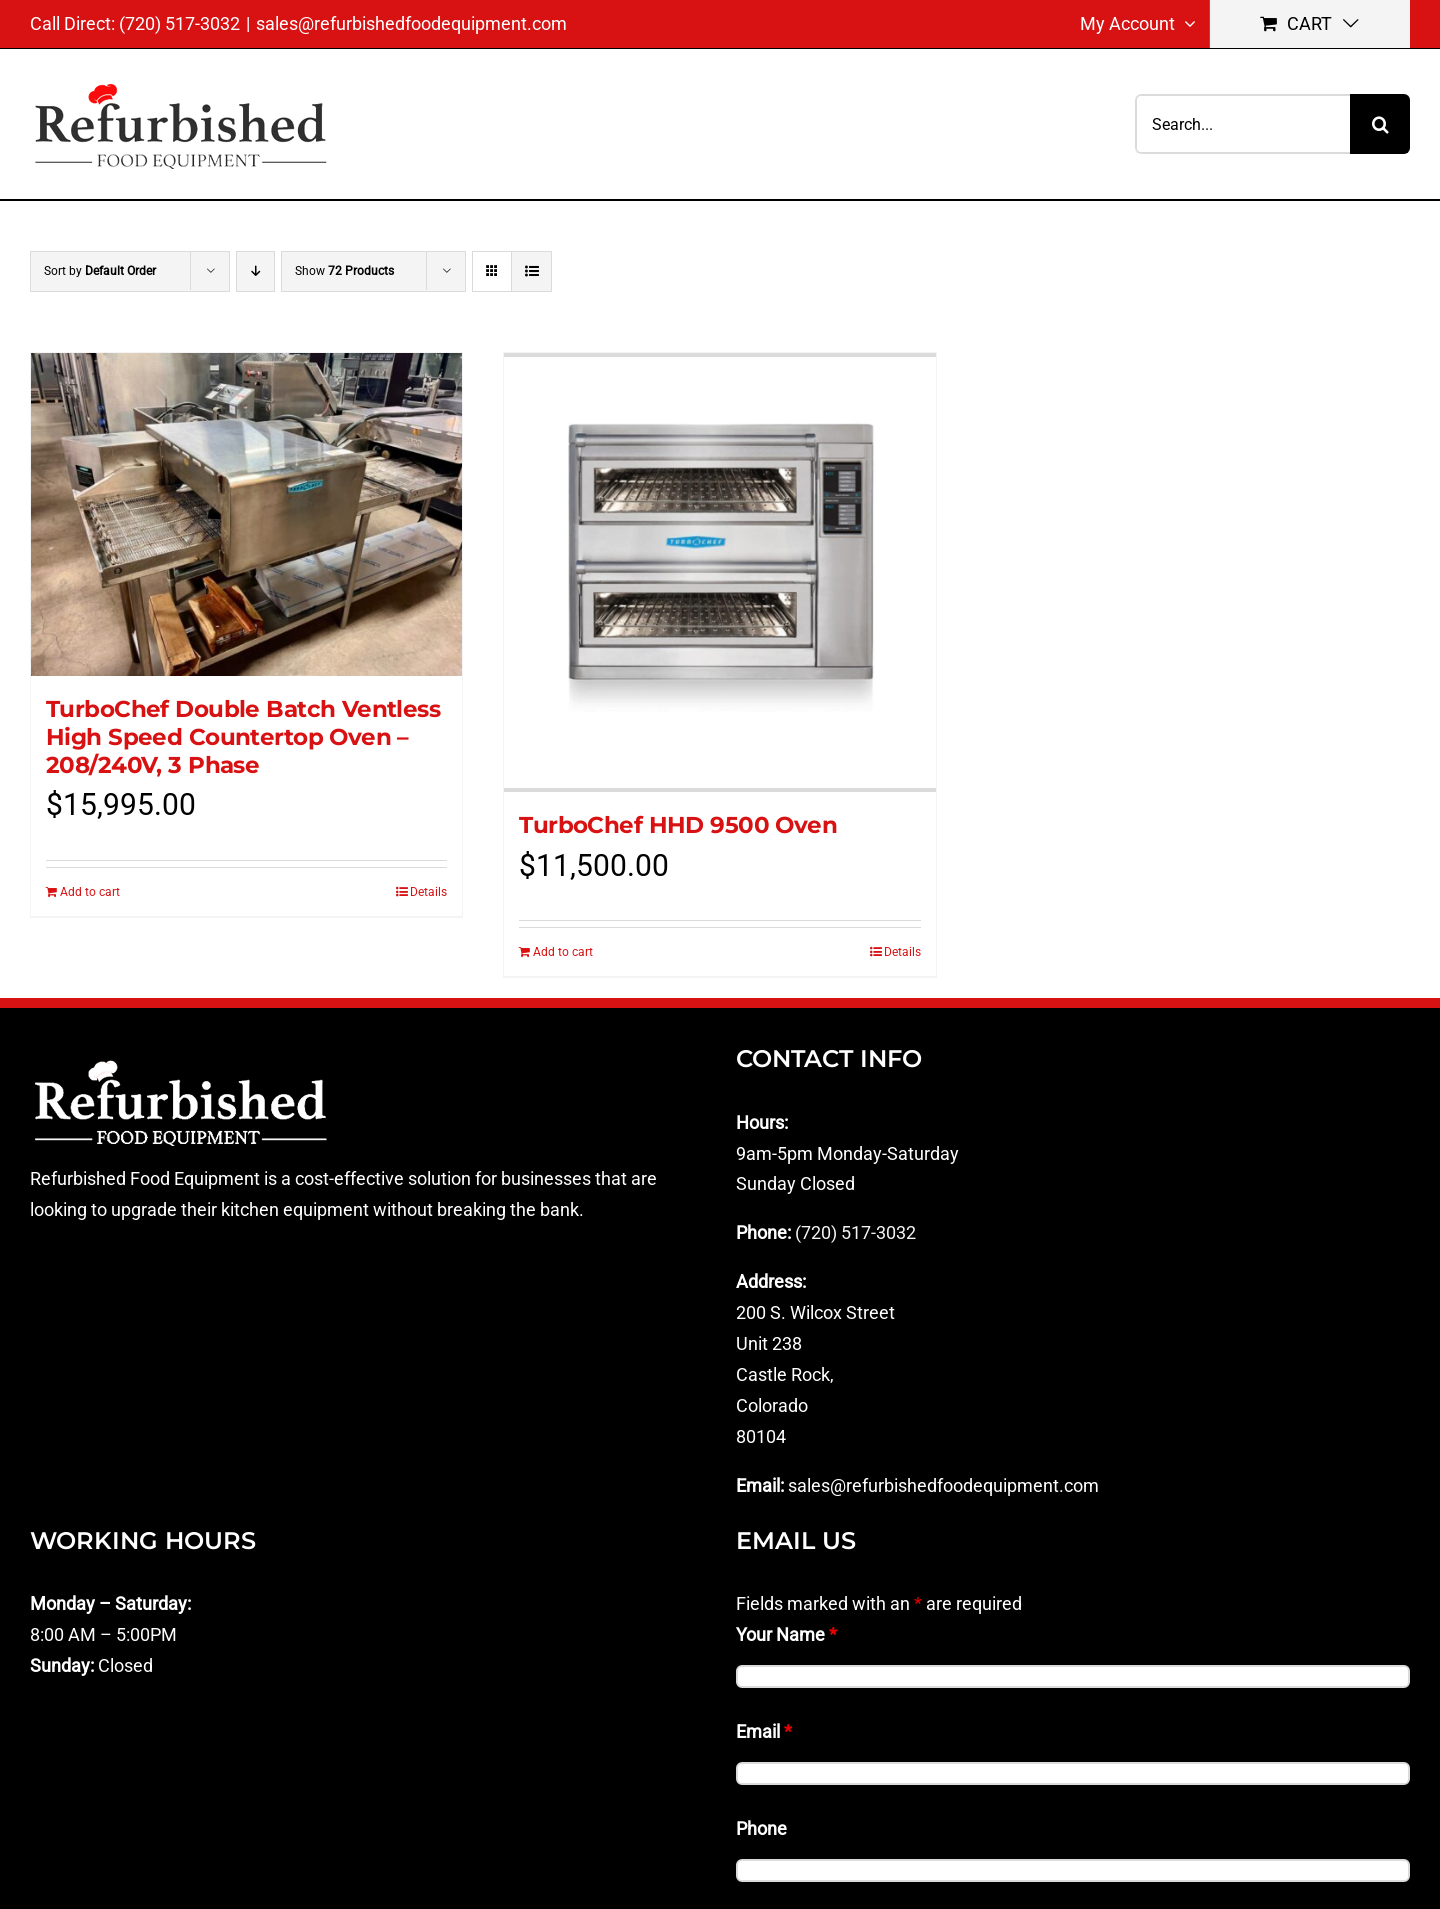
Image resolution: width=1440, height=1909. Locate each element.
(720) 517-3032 (855, 1232)
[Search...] (1242, 124)
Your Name (786, 1634)
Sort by (100, 271)
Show (344, 271)
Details (428, 892)
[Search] (1380, 124)
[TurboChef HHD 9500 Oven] (719, 572)
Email (764, 1731)
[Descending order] (255, 271)
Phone (761, 1828)
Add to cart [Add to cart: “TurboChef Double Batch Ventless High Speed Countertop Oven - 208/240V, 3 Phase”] (90, 892)
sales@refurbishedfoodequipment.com (411, 23)
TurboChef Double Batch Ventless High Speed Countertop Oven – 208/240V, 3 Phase (243, 736)
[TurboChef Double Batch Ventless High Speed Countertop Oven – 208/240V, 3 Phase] (246, 514)
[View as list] (531, 271)
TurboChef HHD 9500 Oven (678, 825)
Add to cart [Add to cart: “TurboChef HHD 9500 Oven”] (563, 952)
